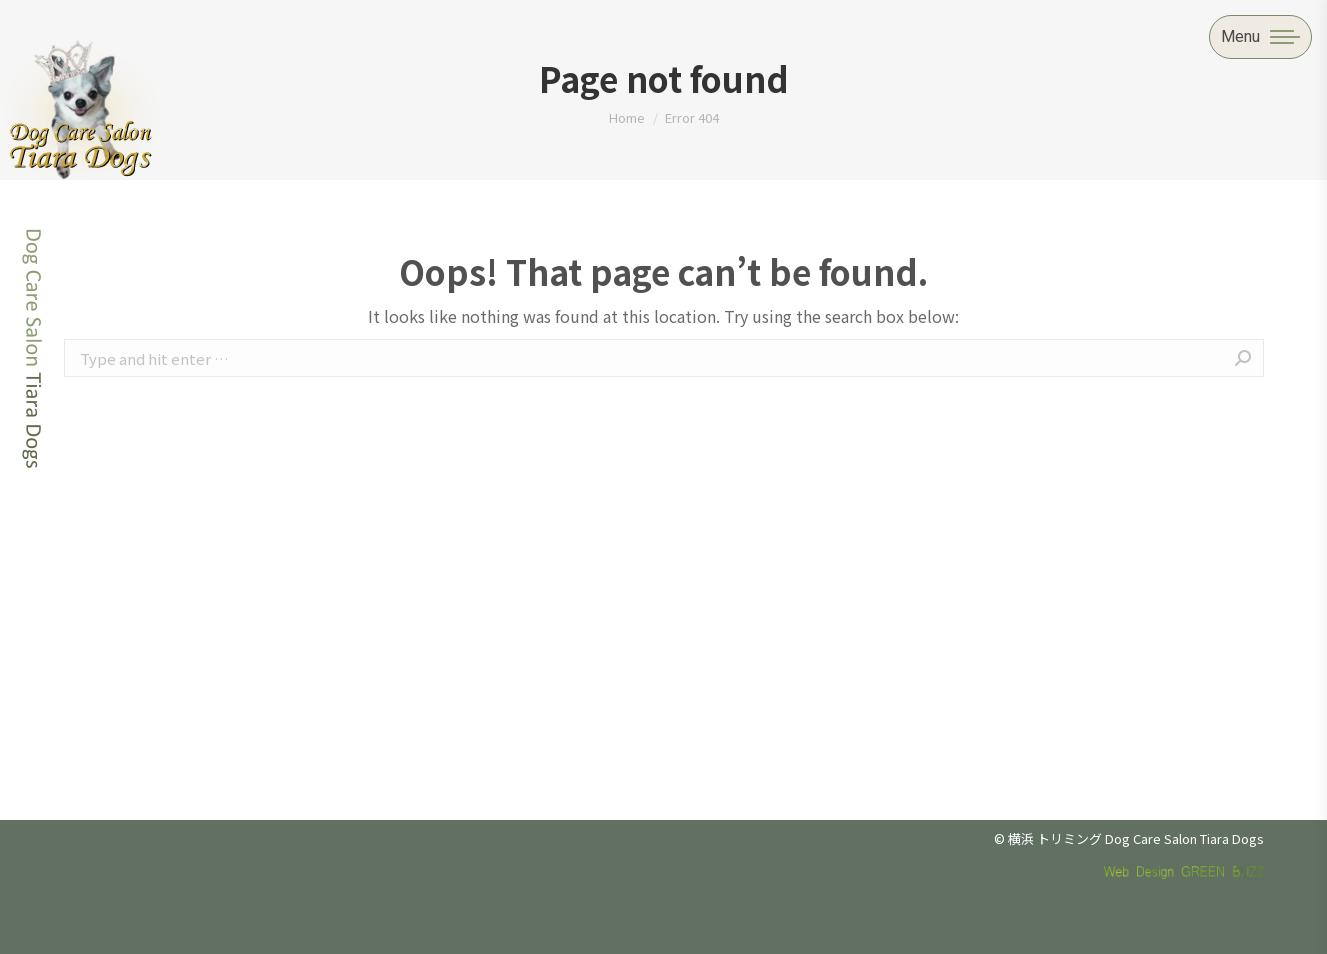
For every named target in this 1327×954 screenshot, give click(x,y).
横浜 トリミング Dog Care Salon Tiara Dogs (1136, 838)
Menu (1240, 36)
